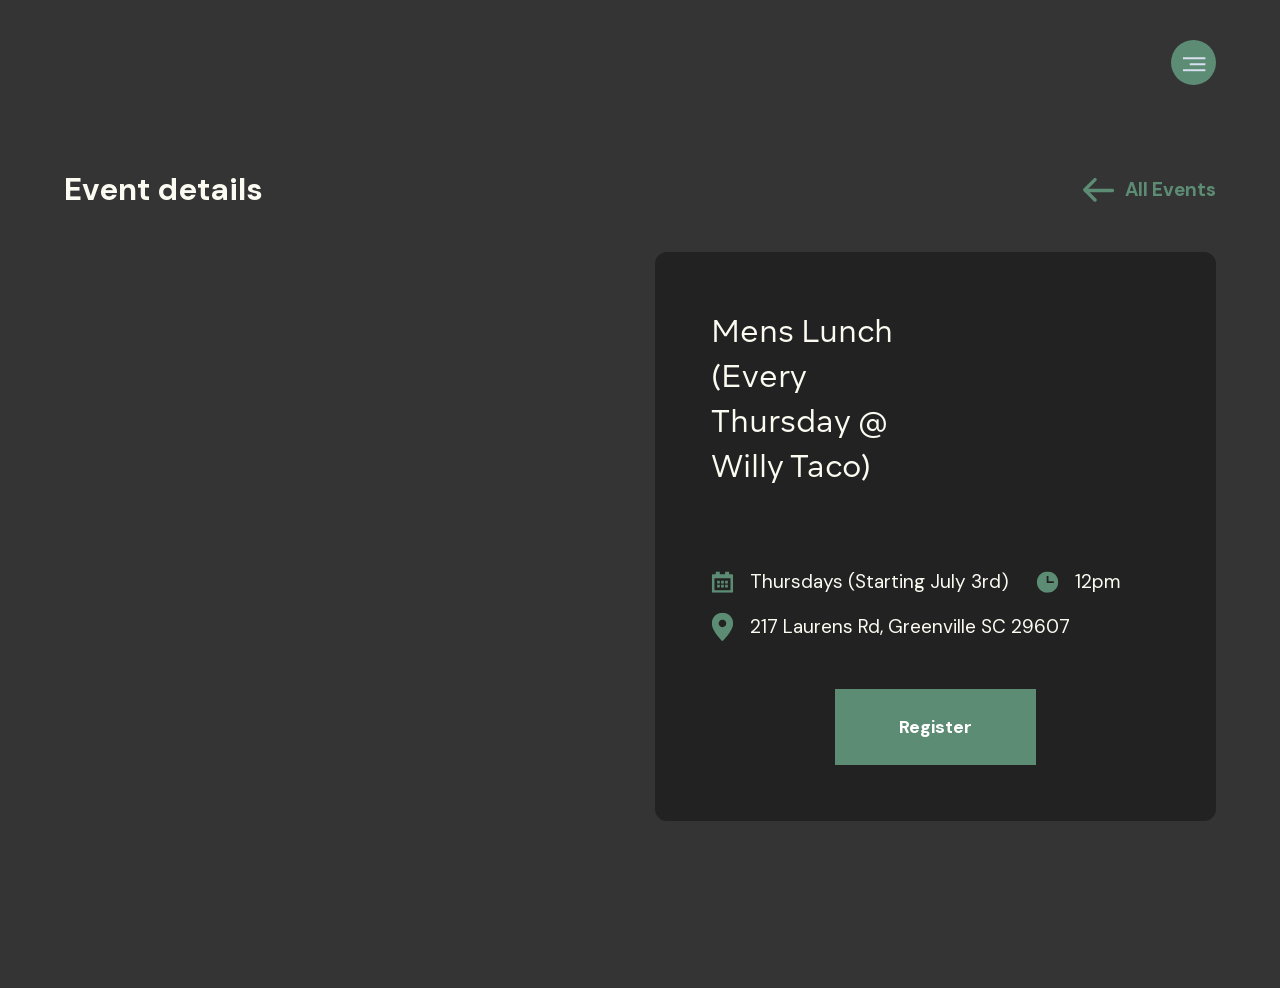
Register (935, 727)
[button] (1193, 62)
